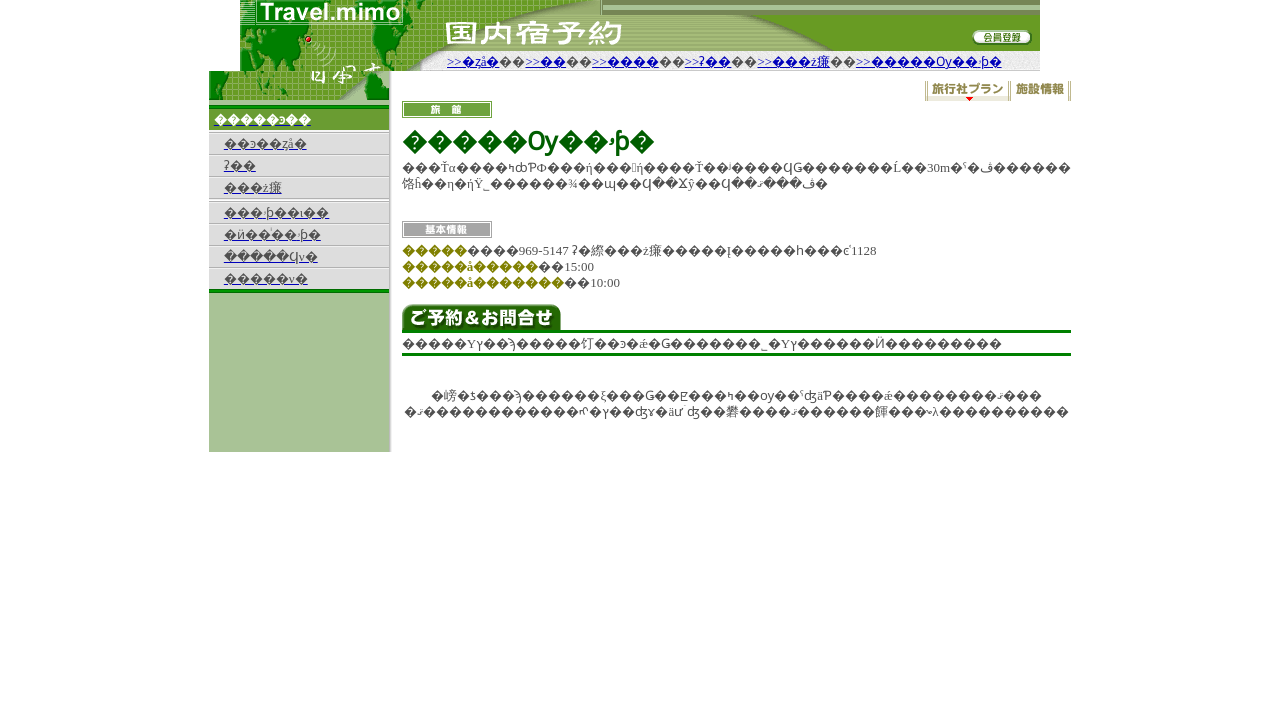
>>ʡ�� (708, 61)
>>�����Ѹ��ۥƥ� (929, 61)
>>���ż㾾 (793, 61)
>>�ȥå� (473, 61)
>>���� (625, 61)
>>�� (545, 61)
